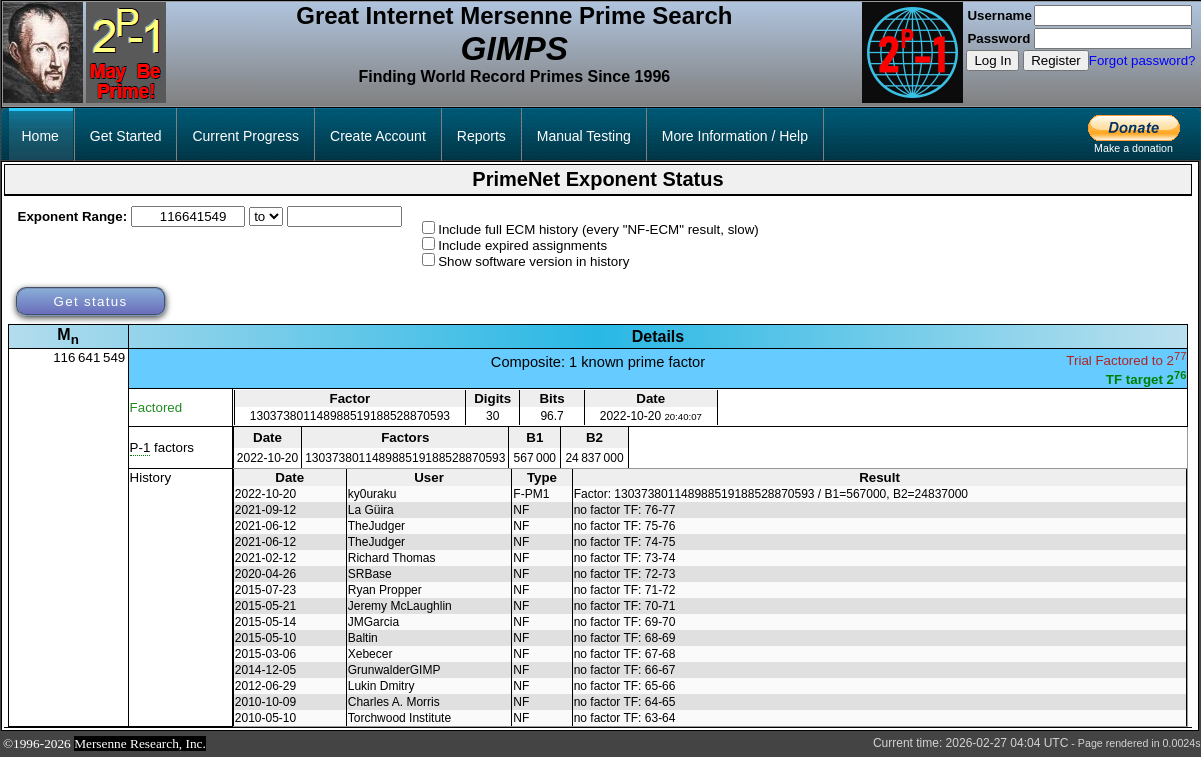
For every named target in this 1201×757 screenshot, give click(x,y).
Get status (90, 301)
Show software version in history (533, 261)
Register (1056, 60)
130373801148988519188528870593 (350, 416)
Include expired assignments (522, 245)
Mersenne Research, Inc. (140, 743)
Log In (992, 60)
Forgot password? (1142, 60)
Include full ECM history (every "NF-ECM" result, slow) (598, 229)
